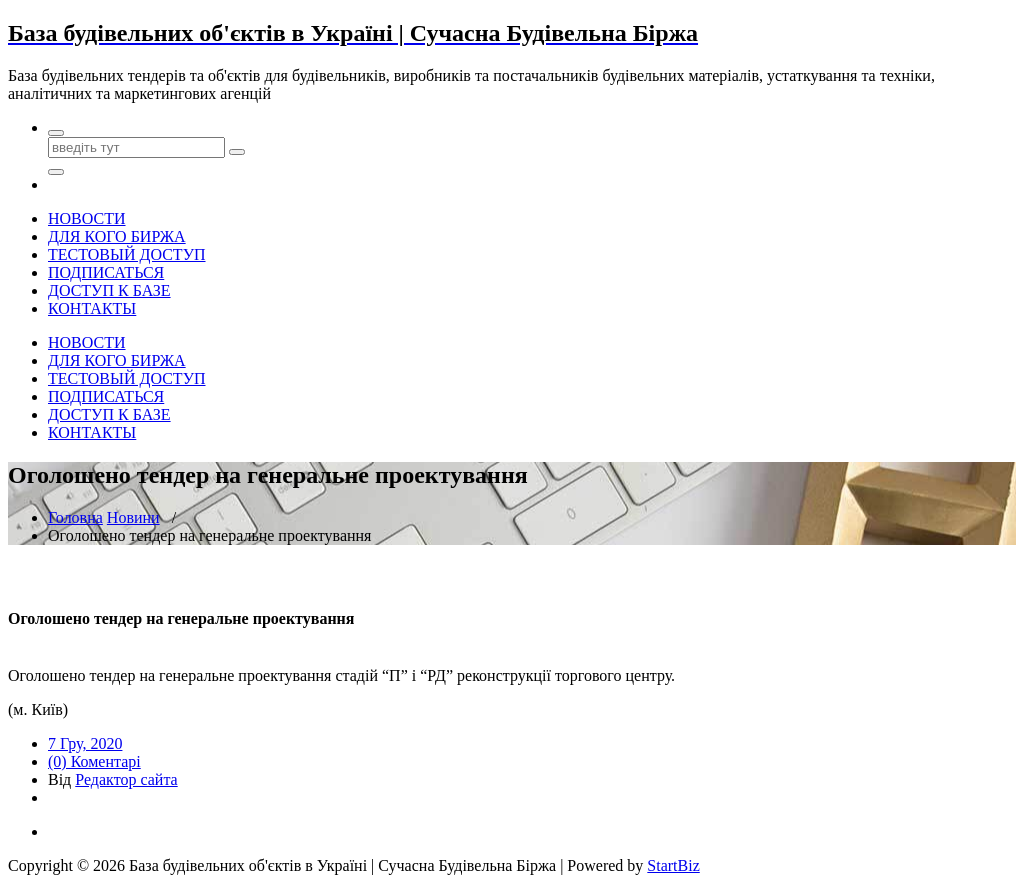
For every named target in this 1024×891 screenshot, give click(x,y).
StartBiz (673, 865)
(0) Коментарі (94, 761)
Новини (133, 517)
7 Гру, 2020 (85, 743)
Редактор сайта (126, 779)
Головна (75, 517)
